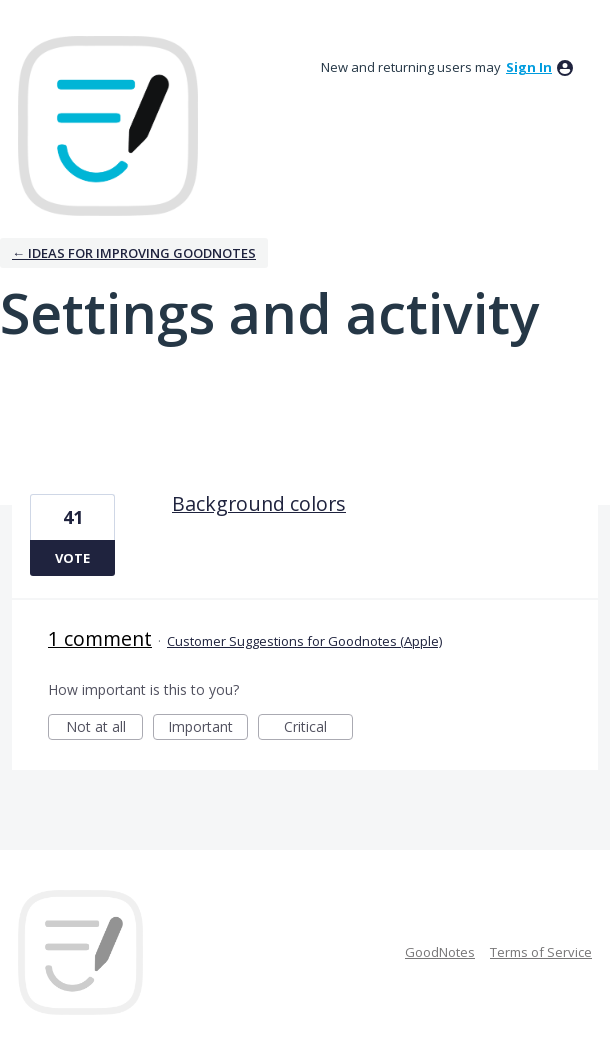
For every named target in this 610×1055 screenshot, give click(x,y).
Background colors (259, 503)
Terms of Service (541, 952)
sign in (529, 67)
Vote (72, 558)
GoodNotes (440, 952)
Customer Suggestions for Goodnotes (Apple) (304, 641)
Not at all (105, 728)
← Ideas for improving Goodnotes (134, 253)
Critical (318, 728)
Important (208, 728)
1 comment (100, 638)
